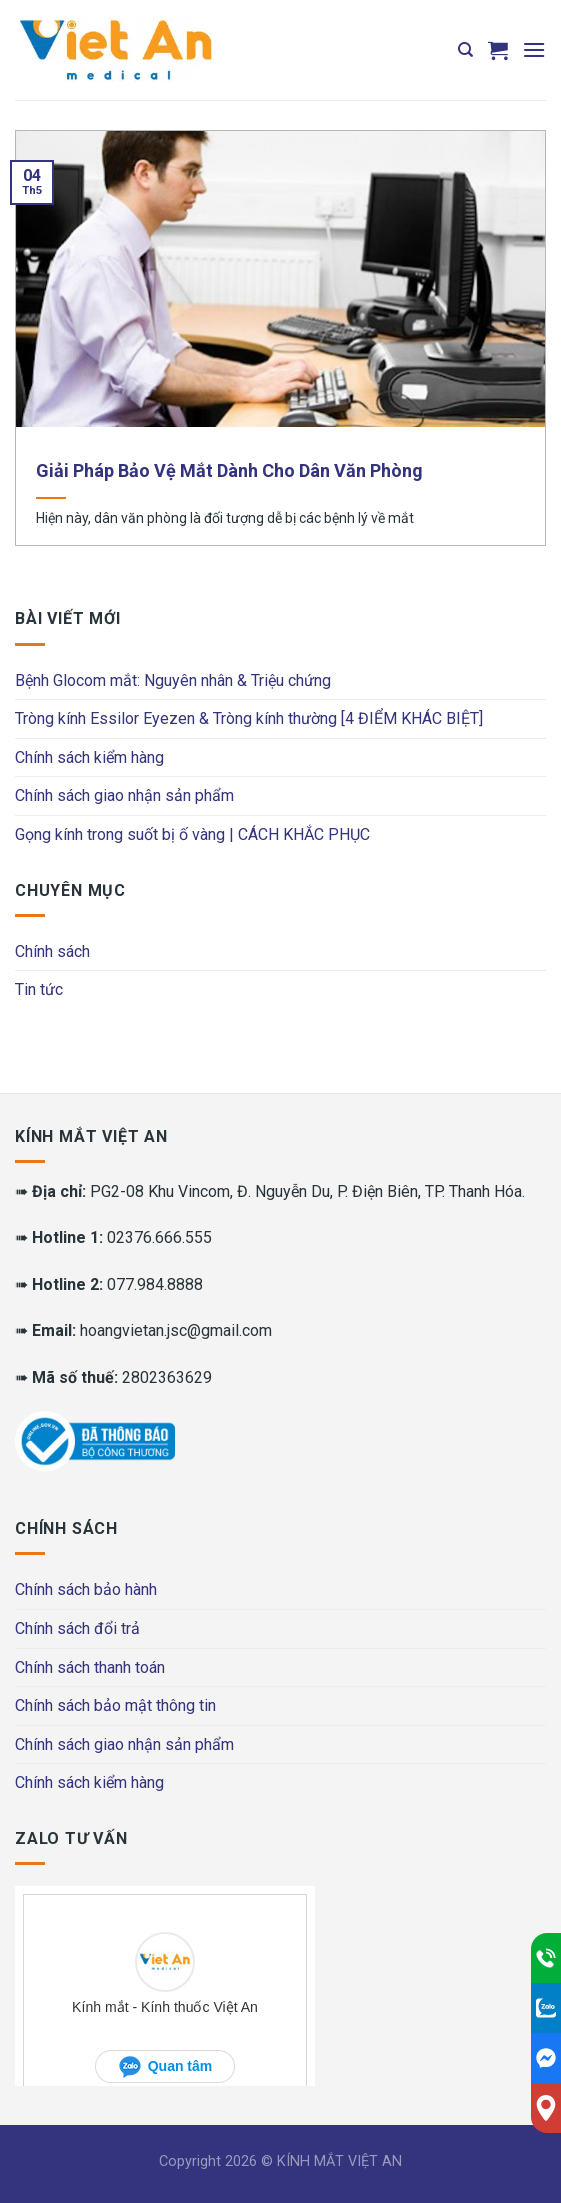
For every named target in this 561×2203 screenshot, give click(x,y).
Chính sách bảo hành (86, 1589)
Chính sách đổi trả (77, 1628)
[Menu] (534, 49)
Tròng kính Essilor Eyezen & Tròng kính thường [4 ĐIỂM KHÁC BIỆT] (249, 718)
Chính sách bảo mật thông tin (115, 1705)
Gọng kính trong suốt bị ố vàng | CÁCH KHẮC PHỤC (192, 834)
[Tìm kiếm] (465, 50)
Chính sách (52, 951)
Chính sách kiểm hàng (89, 757)
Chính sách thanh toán (90, 1667)
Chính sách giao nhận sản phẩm (124, 795)
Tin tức (39, 989)
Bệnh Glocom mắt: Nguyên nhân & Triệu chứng (173, 680)
